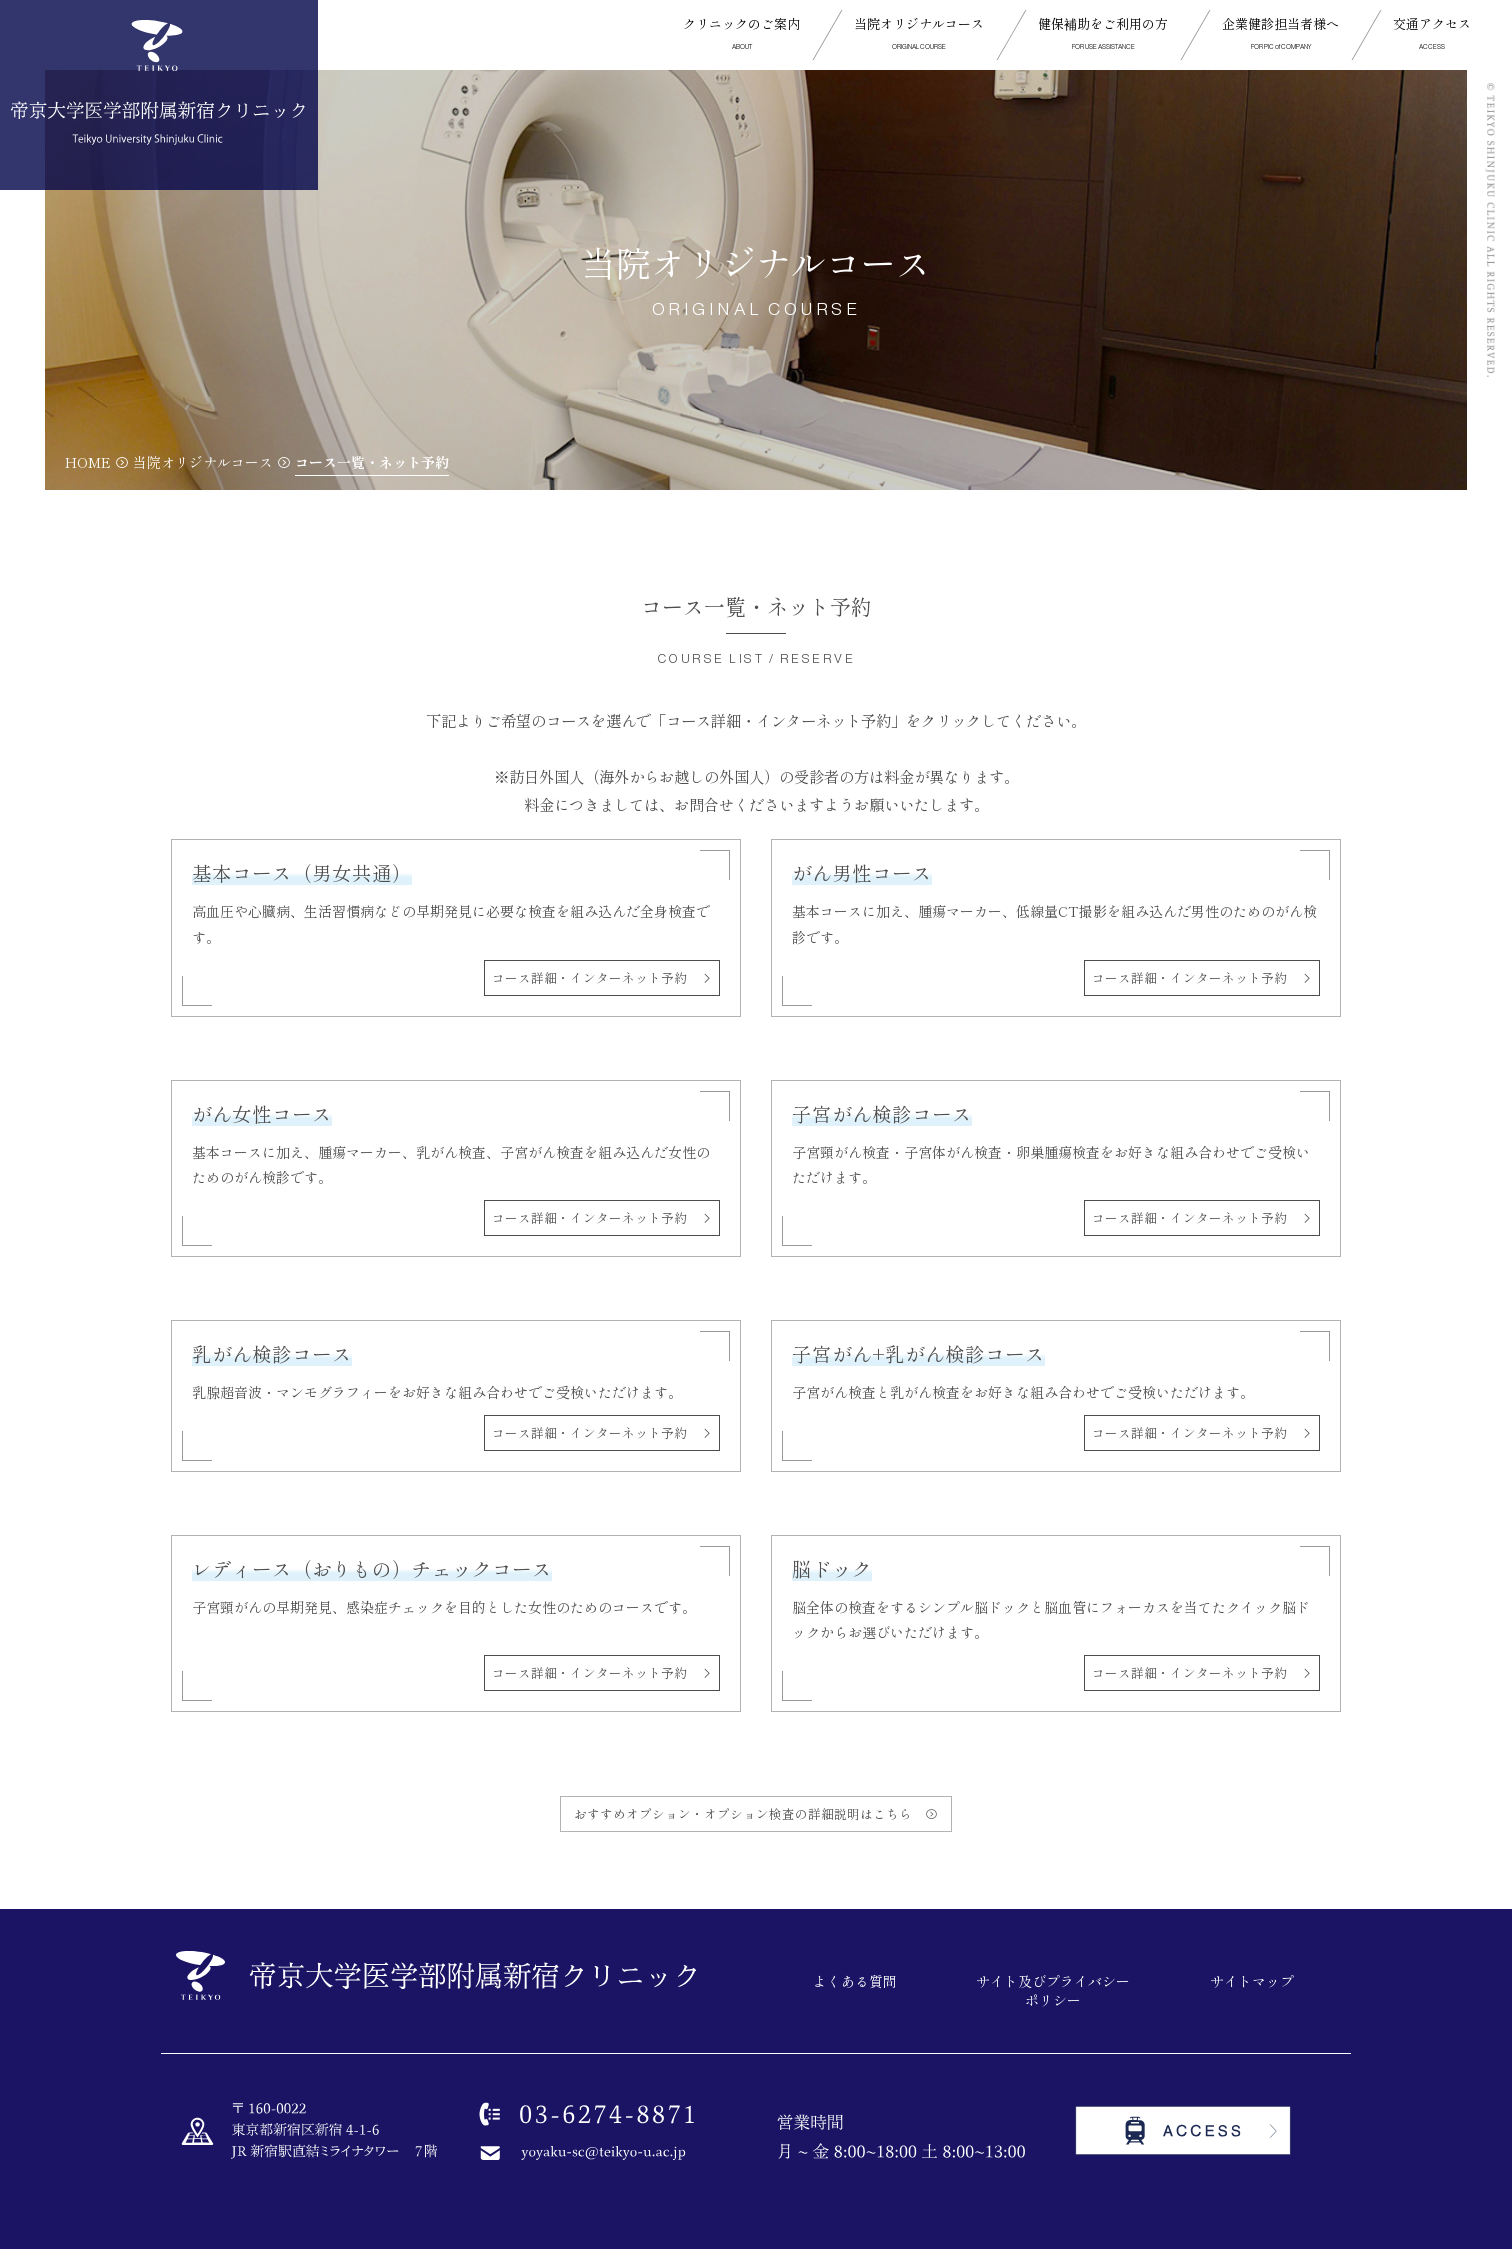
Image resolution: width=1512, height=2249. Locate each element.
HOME (88, 462)
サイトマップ (1252, 1981)
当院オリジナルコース (203, 462)
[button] (741, 35)
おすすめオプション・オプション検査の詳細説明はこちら (749, 1813)
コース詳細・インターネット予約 (596, 977)
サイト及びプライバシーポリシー (1053, 1991)
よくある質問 (855, 1981)
